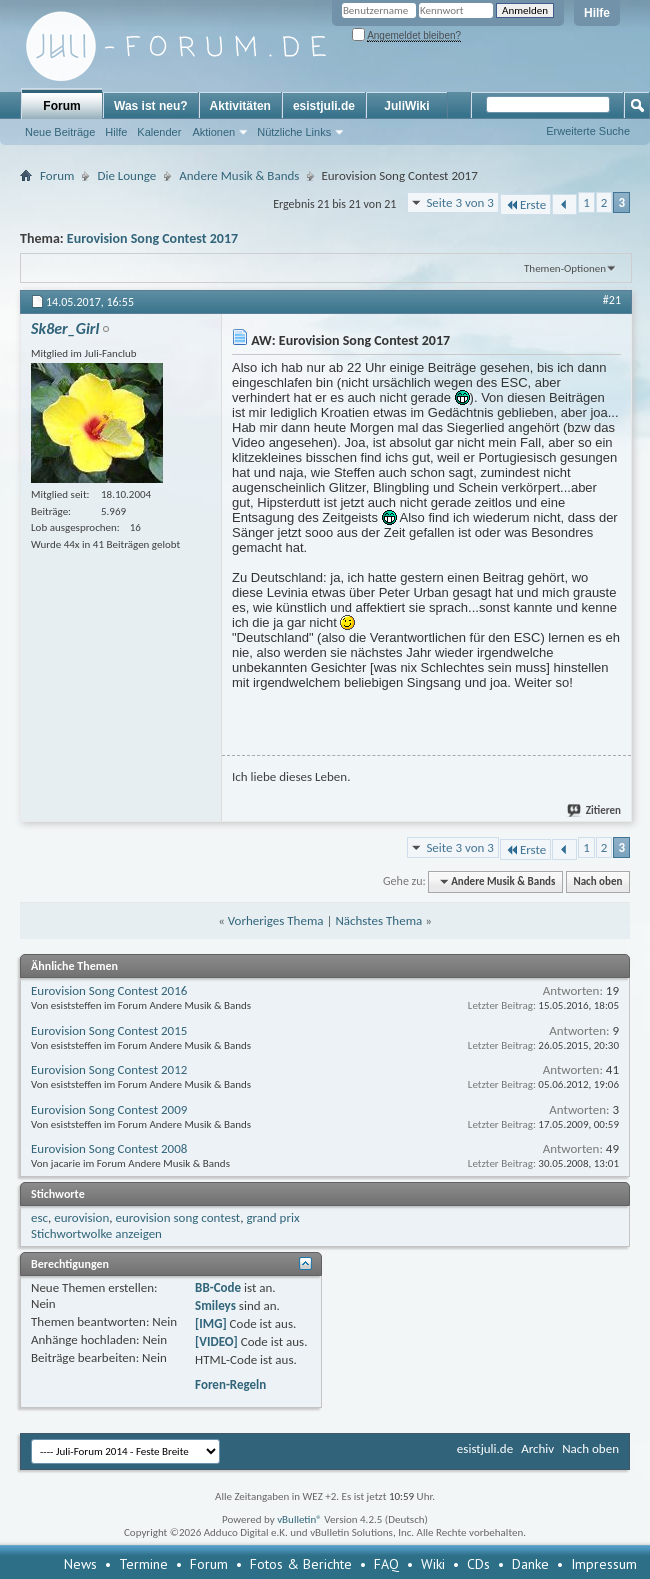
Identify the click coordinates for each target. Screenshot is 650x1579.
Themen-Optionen (565, 268)
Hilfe (597, 13)
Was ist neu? (151, 106)
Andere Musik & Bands (239, 175)
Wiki (433, 1564)
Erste (525, 204)
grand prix (272, 1217)
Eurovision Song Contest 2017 (152, 238)
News (80, 1564)
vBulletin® (299, 1519)
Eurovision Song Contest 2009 (109, 1109)
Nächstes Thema (378, 920)
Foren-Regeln (230, 1384)
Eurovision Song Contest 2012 (109, 1069)
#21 (612, 300)
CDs (478, 1564)
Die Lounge (126, 175)
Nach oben (597, 881)
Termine (143, 1564)
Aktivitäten (240, 106)
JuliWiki (406, 106)
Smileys (215, 1305)
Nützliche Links (294, 132)
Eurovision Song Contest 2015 (109, 1030)
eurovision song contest (177, 1217)
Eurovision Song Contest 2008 (109, 1148)
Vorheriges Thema (276, 920)
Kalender (159, 132)
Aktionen (213, 132)
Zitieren (595, 810)
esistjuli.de (324, 106)
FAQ (386, 1564)
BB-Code (218, 1287)
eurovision (81, 1217)
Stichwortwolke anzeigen (96, 1233)
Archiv (537, 1448)
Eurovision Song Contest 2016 (109, 990)
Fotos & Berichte (301, 1564)
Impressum (604, 1564)
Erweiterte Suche (588, 131)
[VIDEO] (216, 1341)
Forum (61, 106)
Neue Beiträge (60, 132)
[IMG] (211, 1323)
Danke (530, 1564)
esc (39, 1217)
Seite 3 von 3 (460, 202)
